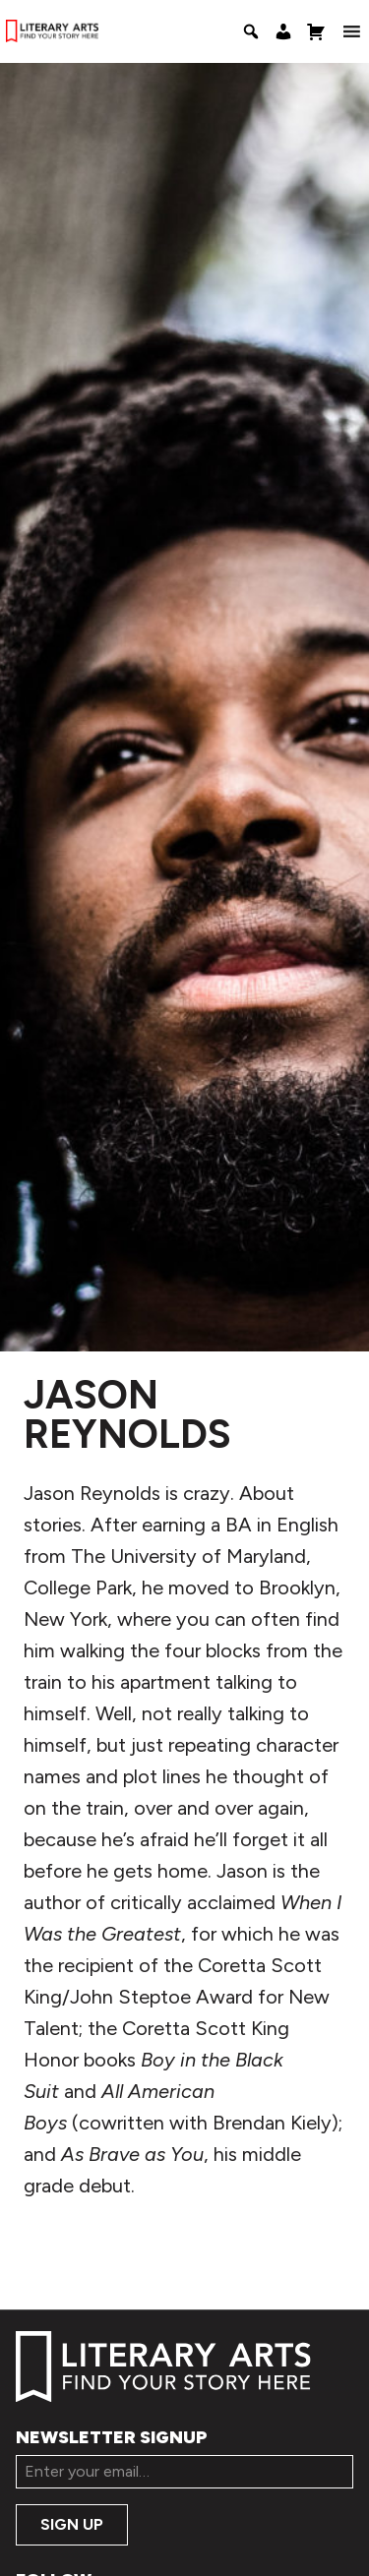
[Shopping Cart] (316, 31)
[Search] (251, 31)
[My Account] (283, 31)
